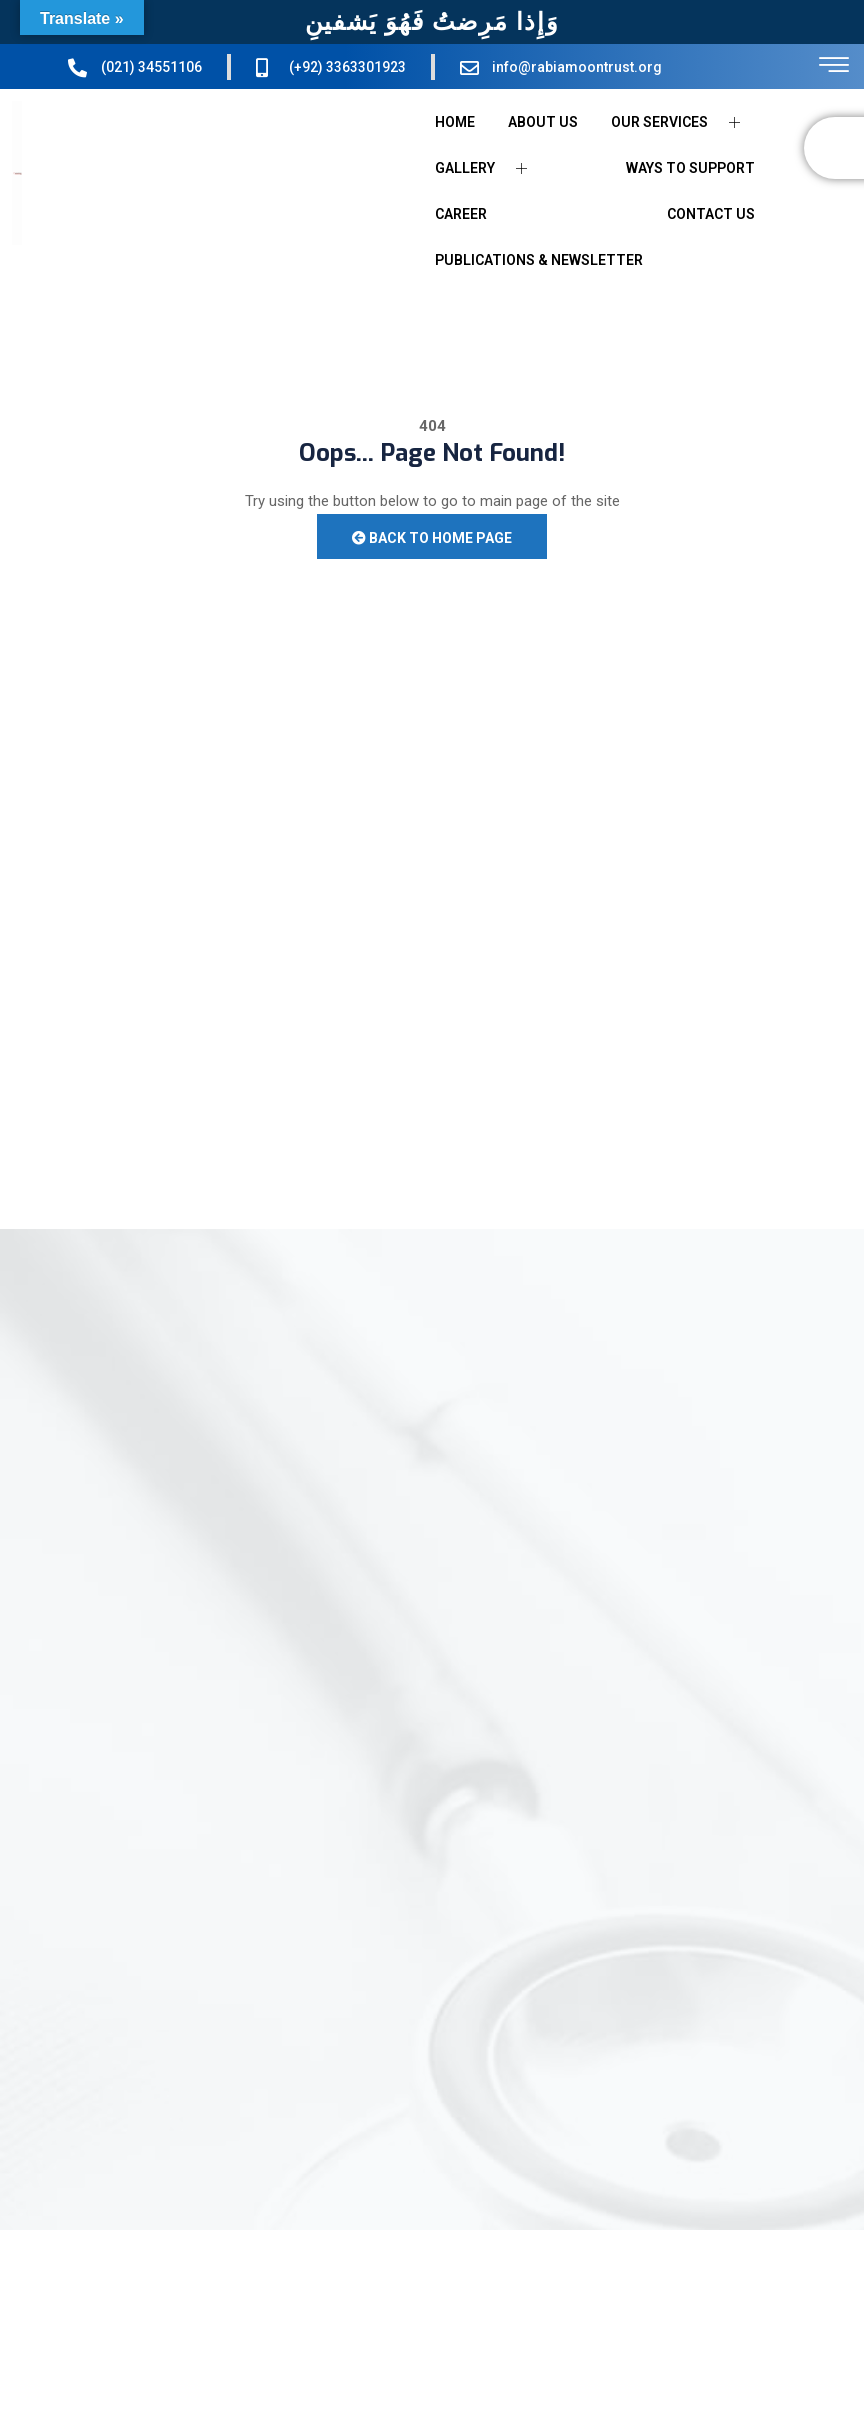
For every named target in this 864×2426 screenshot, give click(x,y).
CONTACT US (711, 214)
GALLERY (488, 168)
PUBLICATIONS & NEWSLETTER (539, 260)
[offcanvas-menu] (834, 65)
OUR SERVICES (683, 122)
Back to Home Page (432, 538)
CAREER (461, 214)
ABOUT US (543, 122)
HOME (455, 122)
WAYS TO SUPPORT (690, 168)
